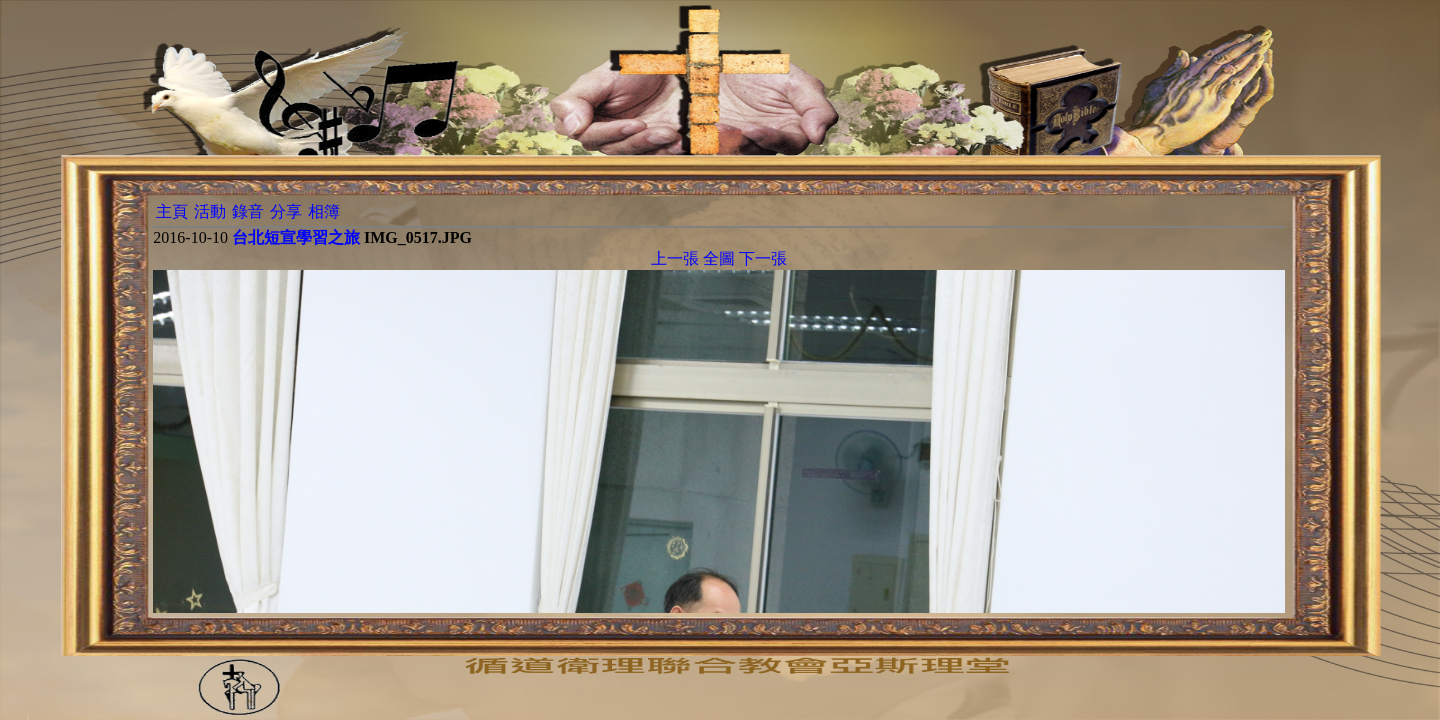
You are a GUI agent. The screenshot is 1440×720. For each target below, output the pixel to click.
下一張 (763, 258)
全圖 (719, 258)
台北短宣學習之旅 (296, 237)
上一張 (675, 258)
